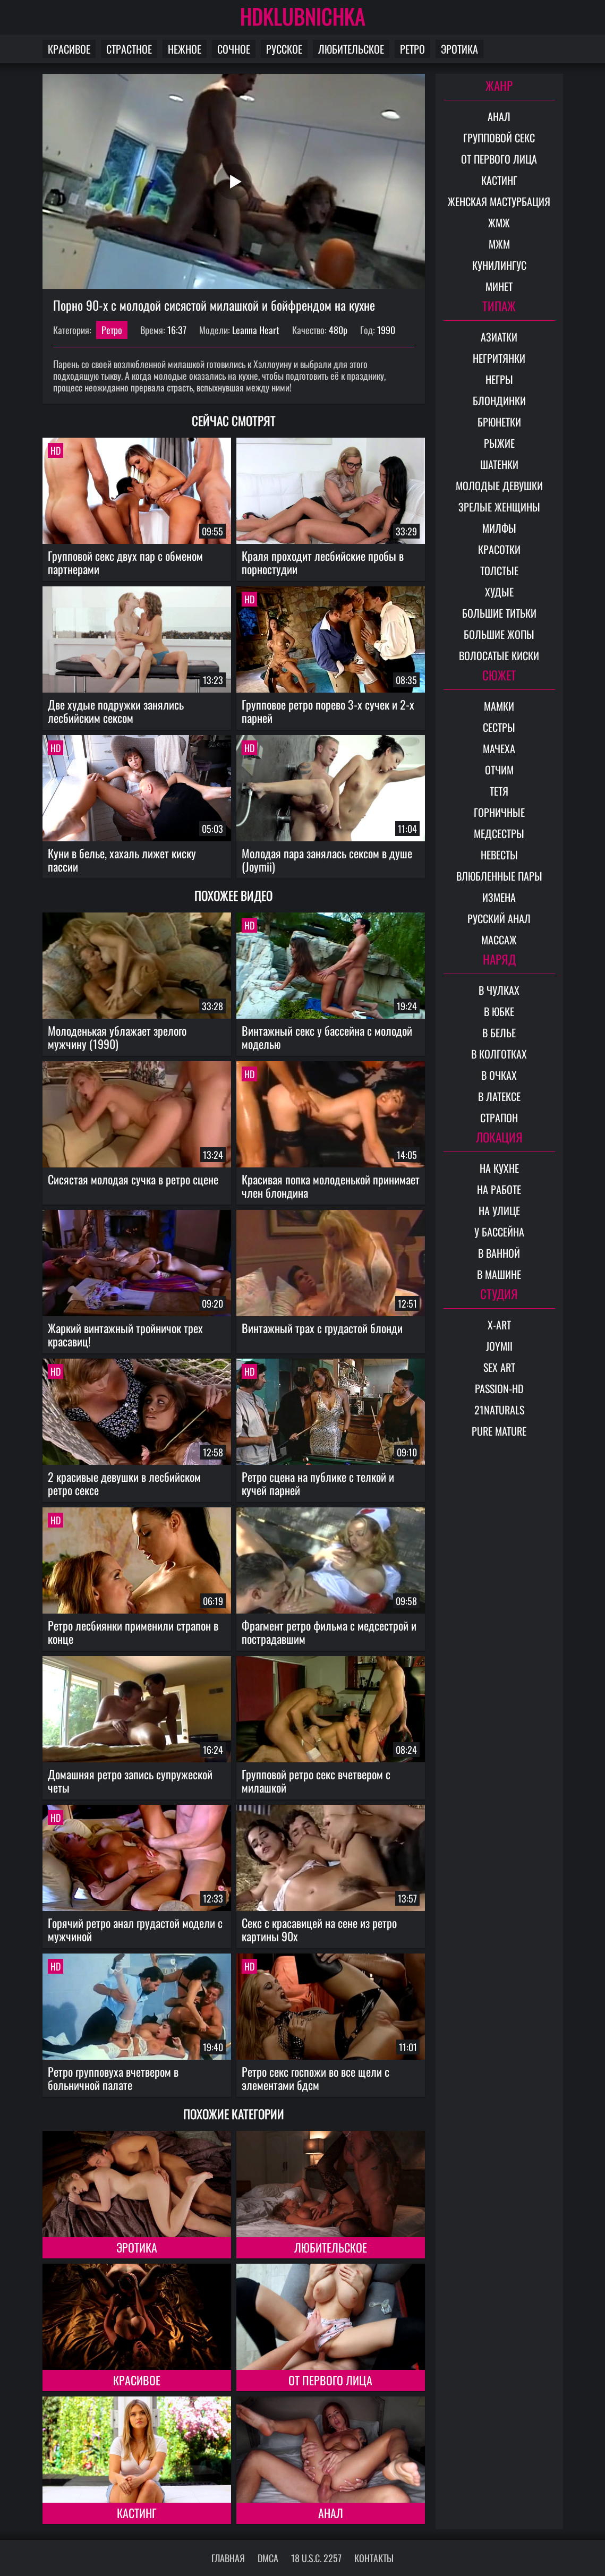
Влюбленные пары (499, 876)
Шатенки (499, 464)
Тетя (499, 791)
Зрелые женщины (499, 507)
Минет (499, 286)
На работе (499, 1189)
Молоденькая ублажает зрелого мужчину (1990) (117, 1037)
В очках (499, 1075)
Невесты (499, 855)
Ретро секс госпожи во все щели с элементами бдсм (315, 2078)
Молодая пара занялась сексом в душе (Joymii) (327, 860)
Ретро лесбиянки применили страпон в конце (133, 1632)
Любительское (351, 49)
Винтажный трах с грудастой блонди (322, 1327)
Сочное (233, 49)
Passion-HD (499, 1388)
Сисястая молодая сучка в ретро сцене (133, 1179)
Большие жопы (499, 634)
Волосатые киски (499, 655)
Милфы (499, 528)
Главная (228, 2558)
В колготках (499, 1054)
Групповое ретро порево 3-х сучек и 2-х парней (328, 711)
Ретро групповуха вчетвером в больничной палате (113, 2078)
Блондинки (499, 400)
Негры (499, 379)
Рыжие (499, 443)
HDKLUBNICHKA (302, 16)
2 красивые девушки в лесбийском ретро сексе (124, 1483)
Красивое (69, 49)
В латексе (499, 1096)
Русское (284, 49)
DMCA (268, 2558)
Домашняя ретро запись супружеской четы (130, 1780)
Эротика (459, 49)
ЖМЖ (499, 223)
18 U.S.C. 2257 (316, 2558)
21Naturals (499, 1410)
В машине (499, 1274)
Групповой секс (499, 138)
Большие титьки (499, 613)
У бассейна (499, 1232)
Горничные (499, 812)
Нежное (184, 49)
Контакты (374, 2558)
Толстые (499, 570)
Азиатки (499, 337)
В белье (499, 1032)
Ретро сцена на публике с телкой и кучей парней (318, 1483)
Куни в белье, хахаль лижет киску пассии (122, 860)
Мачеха (499, 748)
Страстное (129, 49)
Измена (499, 897)
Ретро (412, 49)
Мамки (499, 706)
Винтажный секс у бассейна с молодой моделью (327, 1037)
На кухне (499, 1168)
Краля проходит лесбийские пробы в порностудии (323, 562)
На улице (499, 1210)
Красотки (499, 549)
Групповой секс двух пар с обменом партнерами (125, 562)
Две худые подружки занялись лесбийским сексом (116, 711)
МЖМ (499, 244)
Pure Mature (499, 1431)
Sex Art (499, 1367)
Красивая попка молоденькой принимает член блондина (331, 1186)
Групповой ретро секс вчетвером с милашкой (316, 1780)
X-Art (499, 1325)
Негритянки (499, 358)
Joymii (499, 1346)
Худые (499, 592)
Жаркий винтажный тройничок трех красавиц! (125, 1334)
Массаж (499, 940)
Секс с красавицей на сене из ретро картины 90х (319, 1929)
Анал (330, 2512)
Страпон (499, 1117)
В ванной (499, 1253)
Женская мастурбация (499, 201)
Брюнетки (499, 422)
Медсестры (499, 833)
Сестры (499, 727)
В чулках (499, 990)
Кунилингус (499, 265)
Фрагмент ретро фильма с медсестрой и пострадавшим (329, 1632)
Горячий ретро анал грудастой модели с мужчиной (135, 1929)
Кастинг (136, 2512)
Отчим (499, 770)
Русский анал (499, 918)
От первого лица (330, 2380)
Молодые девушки (499, 485)
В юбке (499, 1011)
